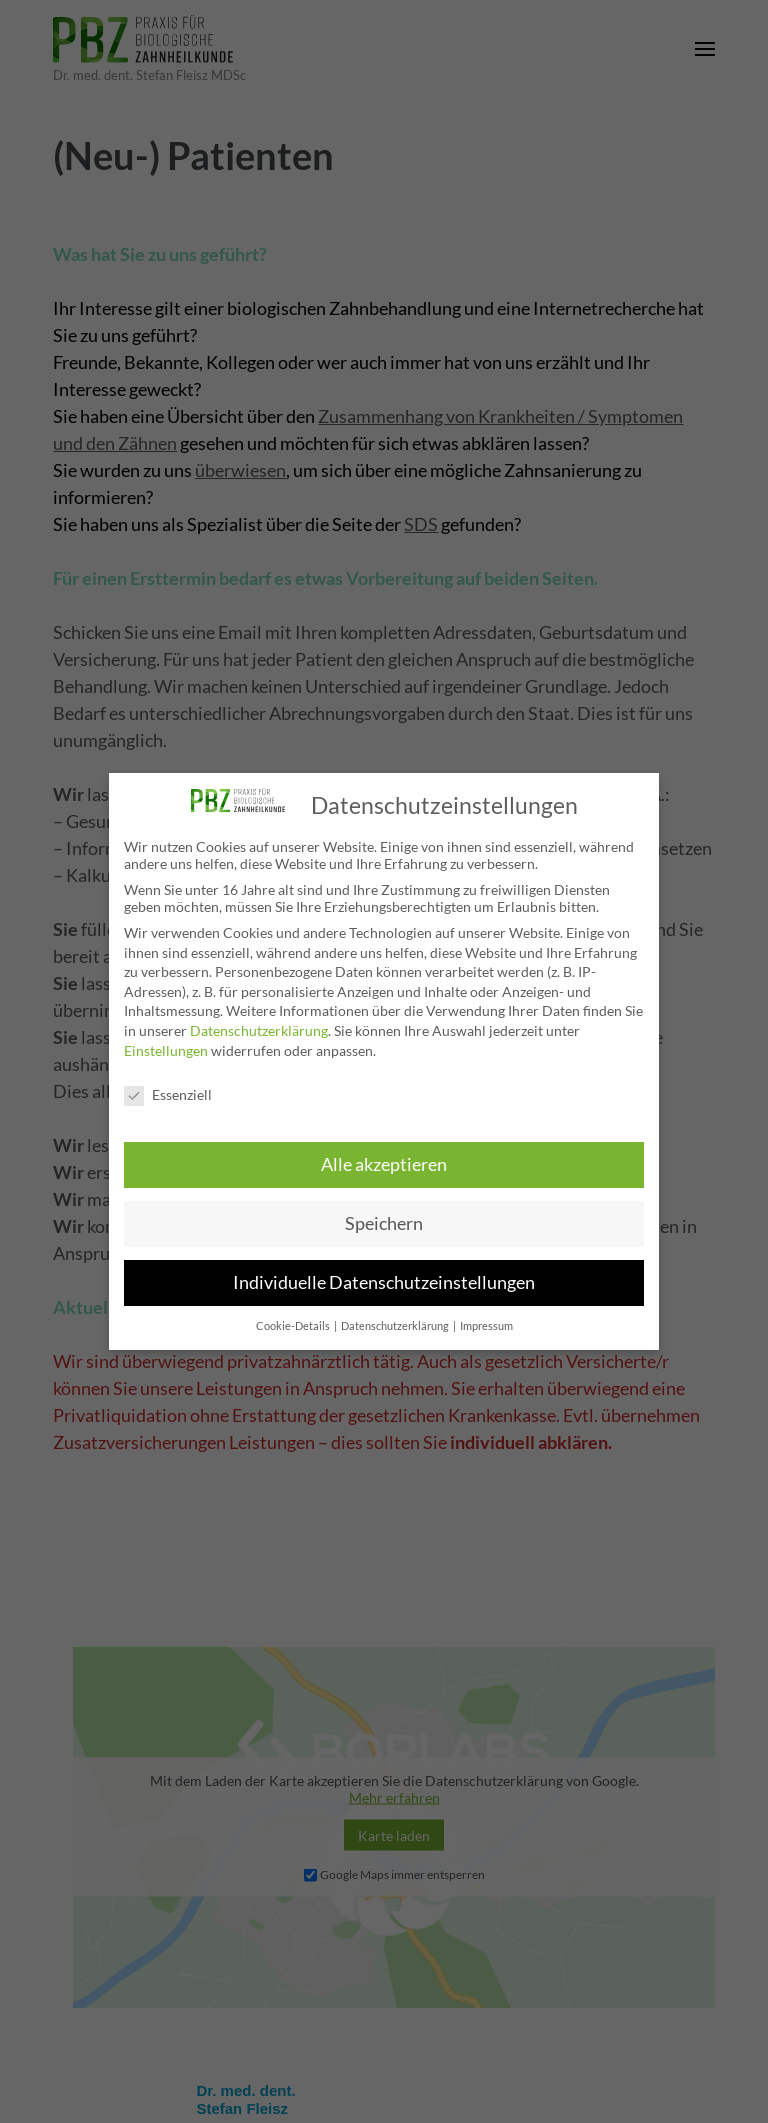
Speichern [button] (384, 1223)
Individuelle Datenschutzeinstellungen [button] (384, 1282)
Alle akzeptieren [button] (384, 1164)
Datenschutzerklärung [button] (396, 1326)
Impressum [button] (486, 1326)
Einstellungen (166, 1050)
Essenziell (168, 1094)
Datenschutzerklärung (259, 1030)
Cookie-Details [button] (294, 1326)
